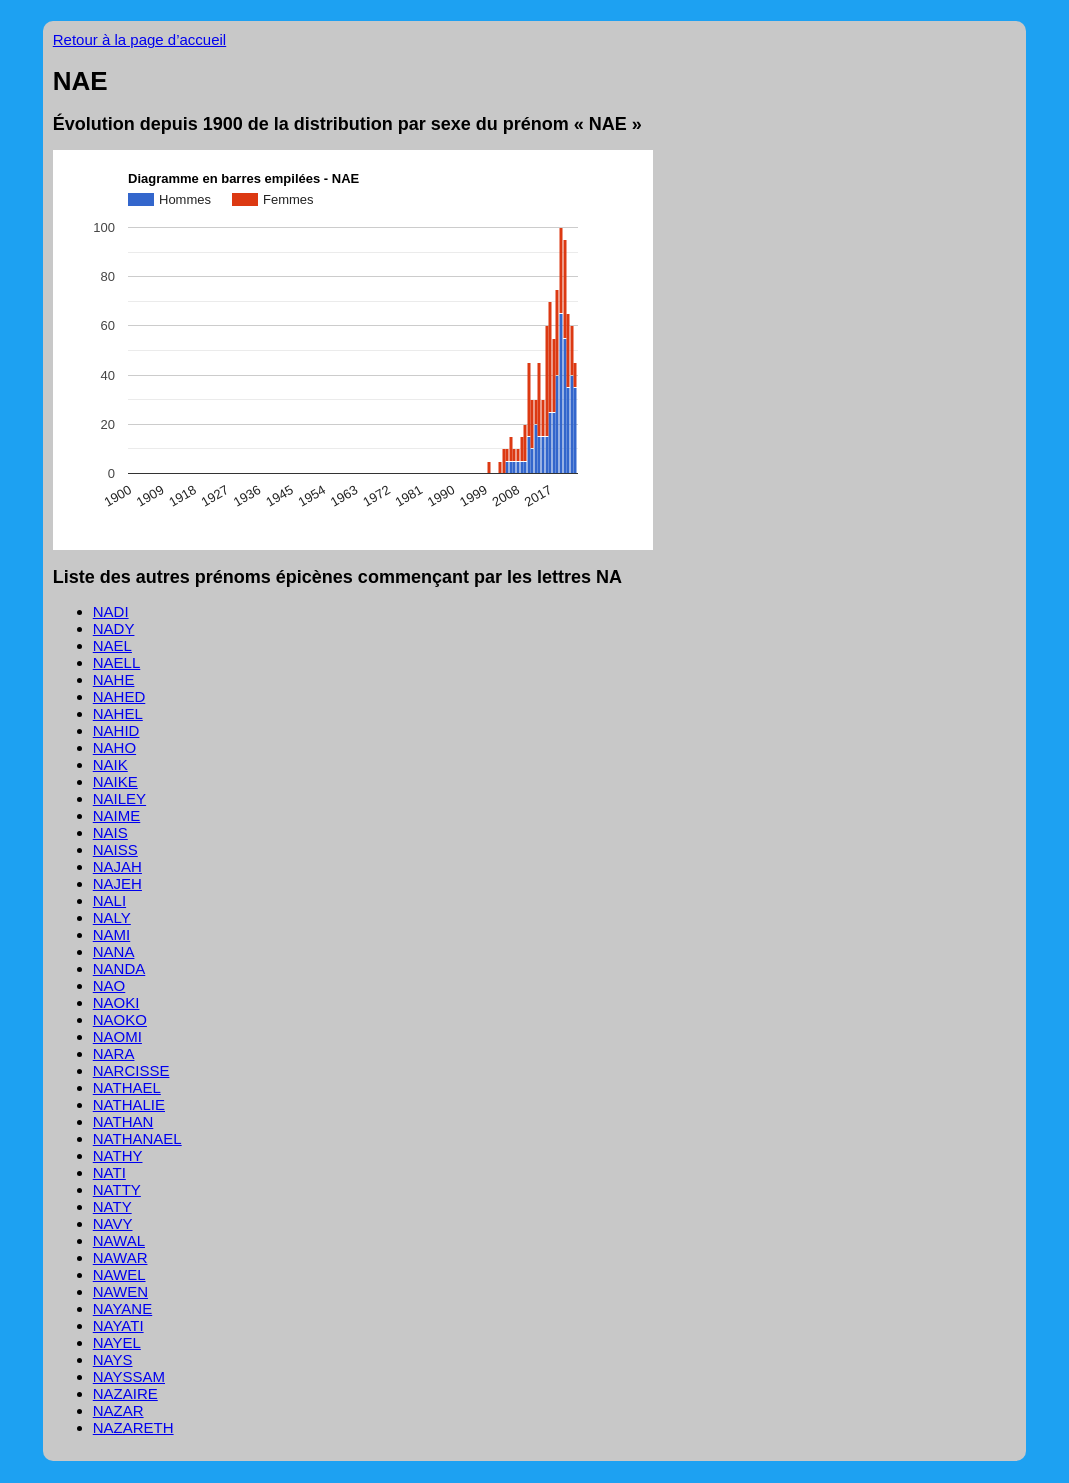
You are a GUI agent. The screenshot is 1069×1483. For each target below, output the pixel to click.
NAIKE (115, 781)
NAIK (110, 764)
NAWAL (119, 1240)
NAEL (112, 645)
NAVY (113, 1223)
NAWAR (120, 1257)
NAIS (110, 832)
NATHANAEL (137, 1138)
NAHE (114, 679)
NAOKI (116, 1002)
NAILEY (119, 798)
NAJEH (117, 883)
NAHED (119, 696)
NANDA (119, 968)
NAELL (117, 662)
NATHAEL (127, 1087)
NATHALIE (129, 1104)
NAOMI (117, 1036)
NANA (114, 951)
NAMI (112, 934)
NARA (114, 1053)
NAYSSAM (129, 1376)
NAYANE (122, 1308)
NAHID (116, 730)
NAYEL (117, 1342)
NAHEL (118, 713)
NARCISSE (131, 1070)
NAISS (115, 849)
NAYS (113, 1359)
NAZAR (118, 1410)
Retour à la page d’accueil (139, 39)
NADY (114, 628)
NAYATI (118, 1325)
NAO (109, 985)
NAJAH (117, 866)
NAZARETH (133, 1427)
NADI (111, 611)
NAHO (114, 747)
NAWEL (119, 1274)
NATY (112, 1206)
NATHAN (123, 1121)
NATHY (118, 1155)
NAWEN (120, 1291)
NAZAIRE (125, 1393)
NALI (109, 900)
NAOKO (120, 1019)
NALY (112, 917)
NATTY (117, 1189)
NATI (109, 1172)
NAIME (117, 815)
